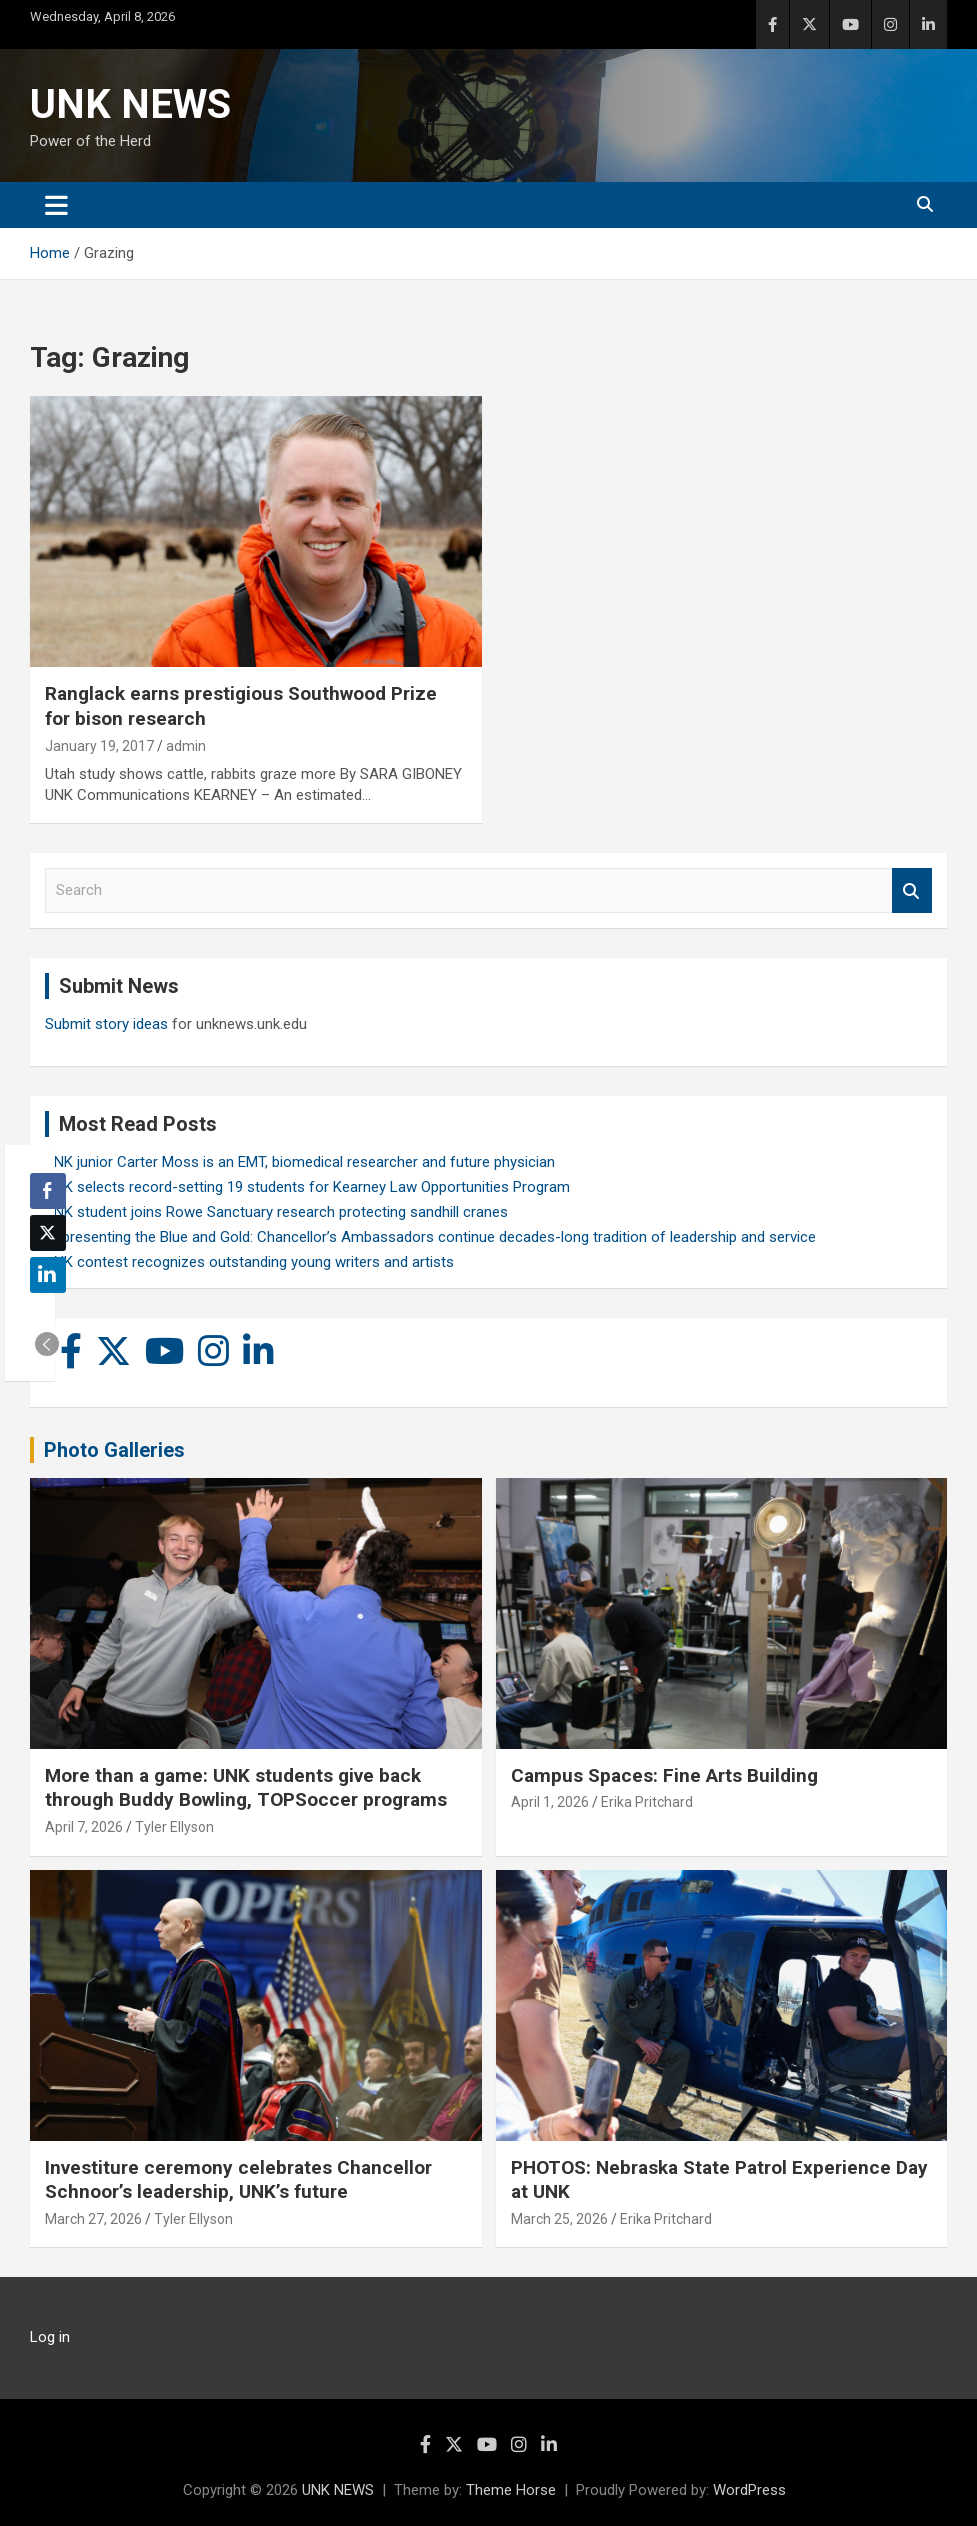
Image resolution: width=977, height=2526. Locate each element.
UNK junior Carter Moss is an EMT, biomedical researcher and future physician (300, 1162)
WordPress (749, 2490)
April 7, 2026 (84, 1827)
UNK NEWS (130, 104)
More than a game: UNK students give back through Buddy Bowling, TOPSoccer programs (246, 1788)
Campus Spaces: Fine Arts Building (664, 1775)
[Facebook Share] (48, 1191)
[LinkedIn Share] (48, 1275)
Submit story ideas (106, 1024)
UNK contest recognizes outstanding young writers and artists (249, 1262)
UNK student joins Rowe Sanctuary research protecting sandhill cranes (276, 1212)
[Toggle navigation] (56, 205)
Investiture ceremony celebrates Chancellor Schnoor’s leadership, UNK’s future (238, 2180)
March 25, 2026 (559, 2219)
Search (912, 890)
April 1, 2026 (550, 1802)
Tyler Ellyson (174, 1827)
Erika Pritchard (647, 1802)
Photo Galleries (114, 1450)
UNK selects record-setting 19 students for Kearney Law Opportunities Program (307, 1187)
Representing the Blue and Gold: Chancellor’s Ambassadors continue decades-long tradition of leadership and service (430, 1237)
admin (186, 746)
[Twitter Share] (48, 1233)
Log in (50, 2337)
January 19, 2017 (99, 746)
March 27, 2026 (93, 2219)
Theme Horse (511, 2490)
